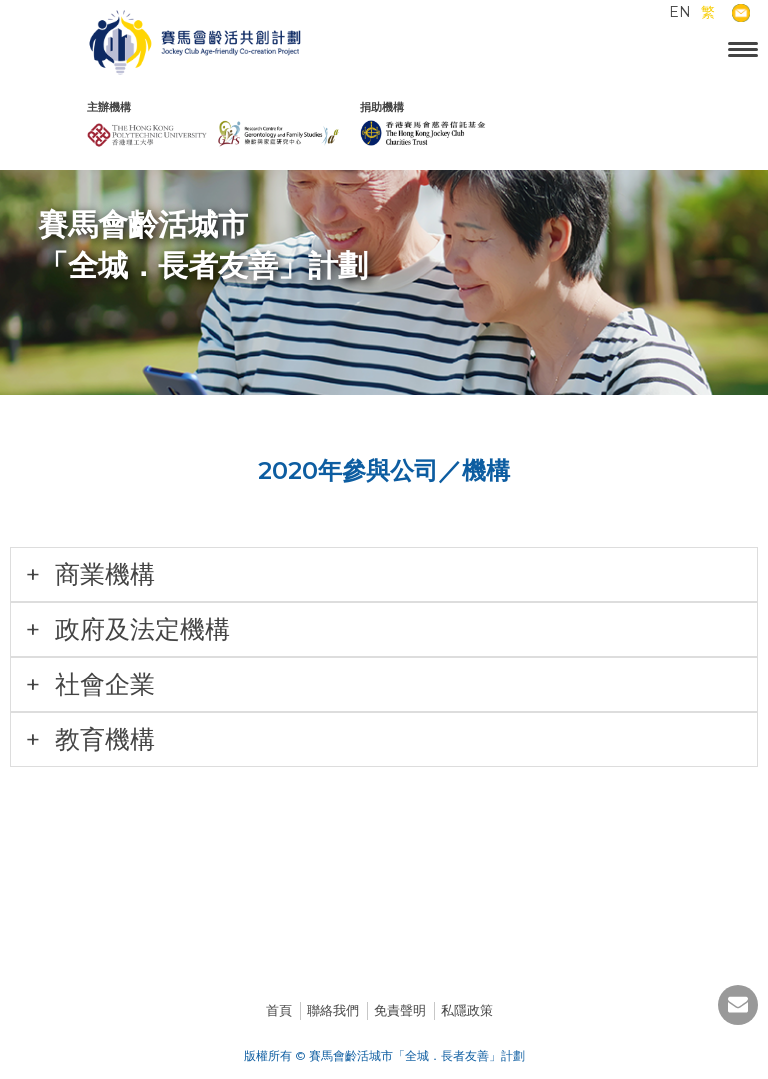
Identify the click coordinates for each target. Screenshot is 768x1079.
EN (680, 12)
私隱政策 (467, 1010)
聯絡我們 (333, 1010)
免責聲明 (400, 1010)
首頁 (279, 1010)
